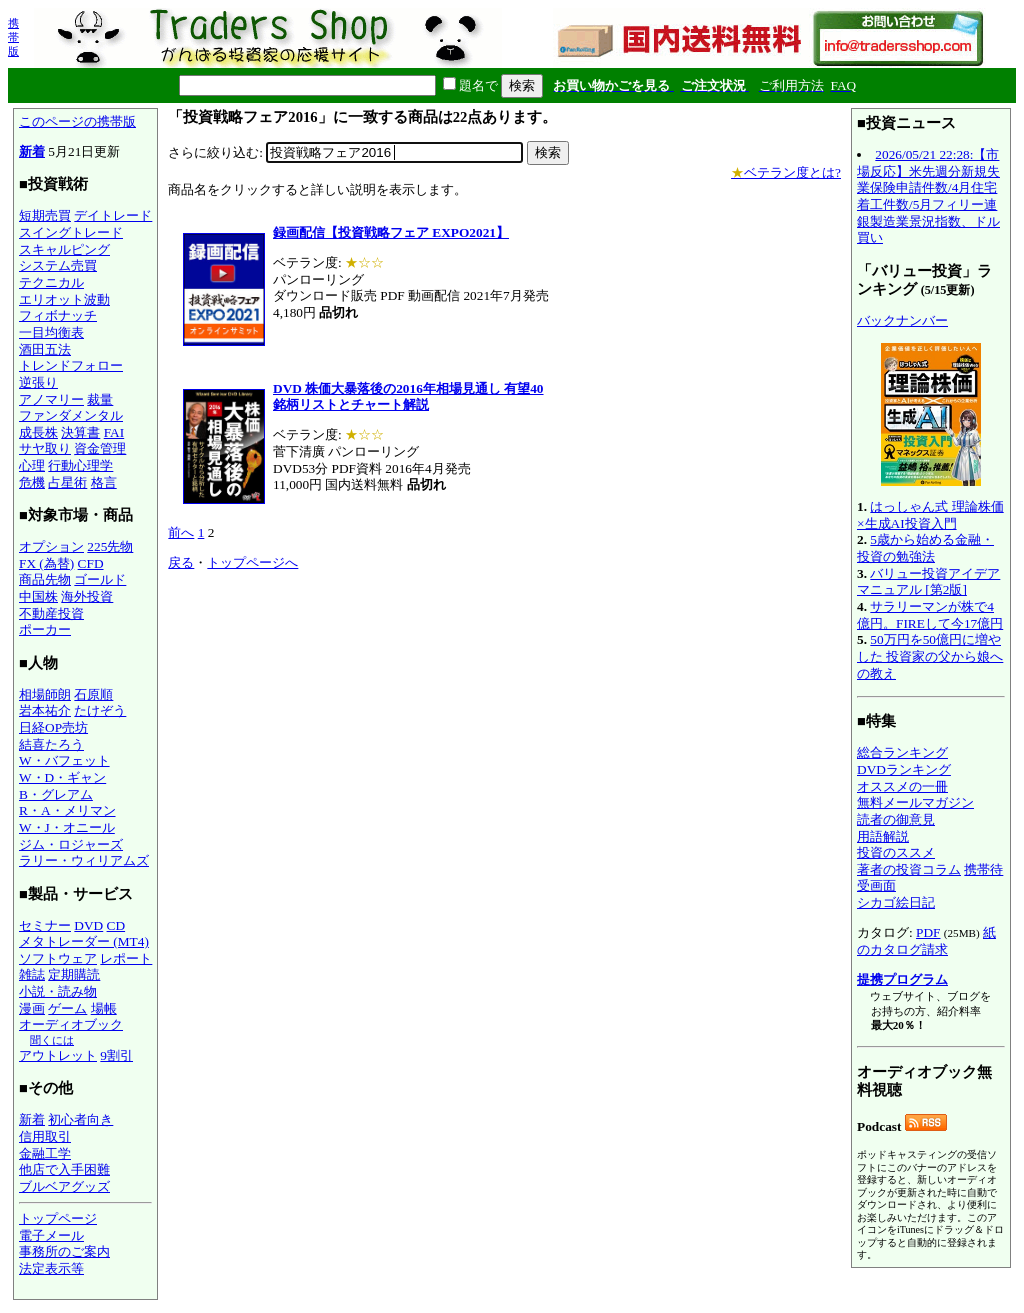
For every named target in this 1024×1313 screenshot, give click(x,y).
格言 (104, 482)
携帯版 (13, 37)
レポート (126, 958)
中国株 (38, 596)
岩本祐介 (45, 710)
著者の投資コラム (909, 869)
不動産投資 (51, 613)
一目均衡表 (51, 332)
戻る (181, 562)
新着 (32, 151)
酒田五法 (45, 349)
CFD (91, 563)
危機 (32, 482)
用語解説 (883, 836)
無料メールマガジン (915, 802)
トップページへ (252, 562)
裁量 (100, 399)
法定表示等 (51, 1268)
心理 (32, 465)
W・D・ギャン (62, 777)
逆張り (38, 382)
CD (116, 925)
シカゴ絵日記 (896, 902)
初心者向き (80, 1119)
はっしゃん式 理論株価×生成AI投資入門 (930, 515)
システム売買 (58, 265)
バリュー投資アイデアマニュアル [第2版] (928, 582)
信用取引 (45, 1136)
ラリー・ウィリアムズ (84, 860)
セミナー (45, 925)
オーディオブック (71, 1024)
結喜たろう (51, 744)
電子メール (51, 1235)
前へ (181, 532)
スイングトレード (71, 232)
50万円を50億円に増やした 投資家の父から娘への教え (930, 656)
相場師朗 (45, 694)
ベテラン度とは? (786, 172)
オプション (51, 546)
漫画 (32, 1008)
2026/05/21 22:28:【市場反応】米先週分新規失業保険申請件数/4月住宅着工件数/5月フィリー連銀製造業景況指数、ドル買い (928, 196)
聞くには (52, 1040)
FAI (114, 432)
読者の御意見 (896, 819)
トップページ (58, 1218)
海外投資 (87, 596)
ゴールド (100, 579)
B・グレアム (56, 794)
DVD (88, 925)
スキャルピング (64, 249)
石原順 (93, 694)
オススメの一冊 (902, 786)
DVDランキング (904, 769)
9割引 (116, 1055)
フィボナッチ (58, 315)
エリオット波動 (64, 299)
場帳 (104, 1008)
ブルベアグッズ (64, 1186)
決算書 (80, 432)
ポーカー (45, 629)
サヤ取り (45, 448)
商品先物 (45, 579)
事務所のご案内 (64, 1251)
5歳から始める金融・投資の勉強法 (925, 548)
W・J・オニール (67, 827)
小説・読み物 (58, 991)
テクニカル (51, 282)
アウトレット (58, 1055)
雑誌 (32, 974)
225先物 (110, 546)
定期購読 (74, 974)
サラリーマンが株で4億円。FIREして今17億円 (930, 615)
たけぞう (100, 710)
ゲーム (67, 1008)
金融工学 (45, 1153)
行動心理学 (80, 465)
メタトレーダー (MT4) (84, 941)
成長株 (38, 432)
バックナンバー (902, 320)
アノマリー (51, 399)
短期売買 (45, 215)
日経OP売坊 (53, 727)
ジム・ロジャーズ (71, 844)
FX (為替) (46, 563)
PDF (928, 932)
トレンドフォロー (71, 365)
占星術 (67, 482)
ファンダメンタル (71, 415)
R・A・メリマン (67, 810)
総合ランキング (902, 752)
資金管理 (100, 448)
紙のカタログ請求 (926, 941)
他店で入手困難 (64, 1169)
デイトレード (113, 215)
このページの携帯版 (77, 121)
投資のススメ (896, 852)
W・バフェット (64, 760)
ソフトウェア (58, 958)
